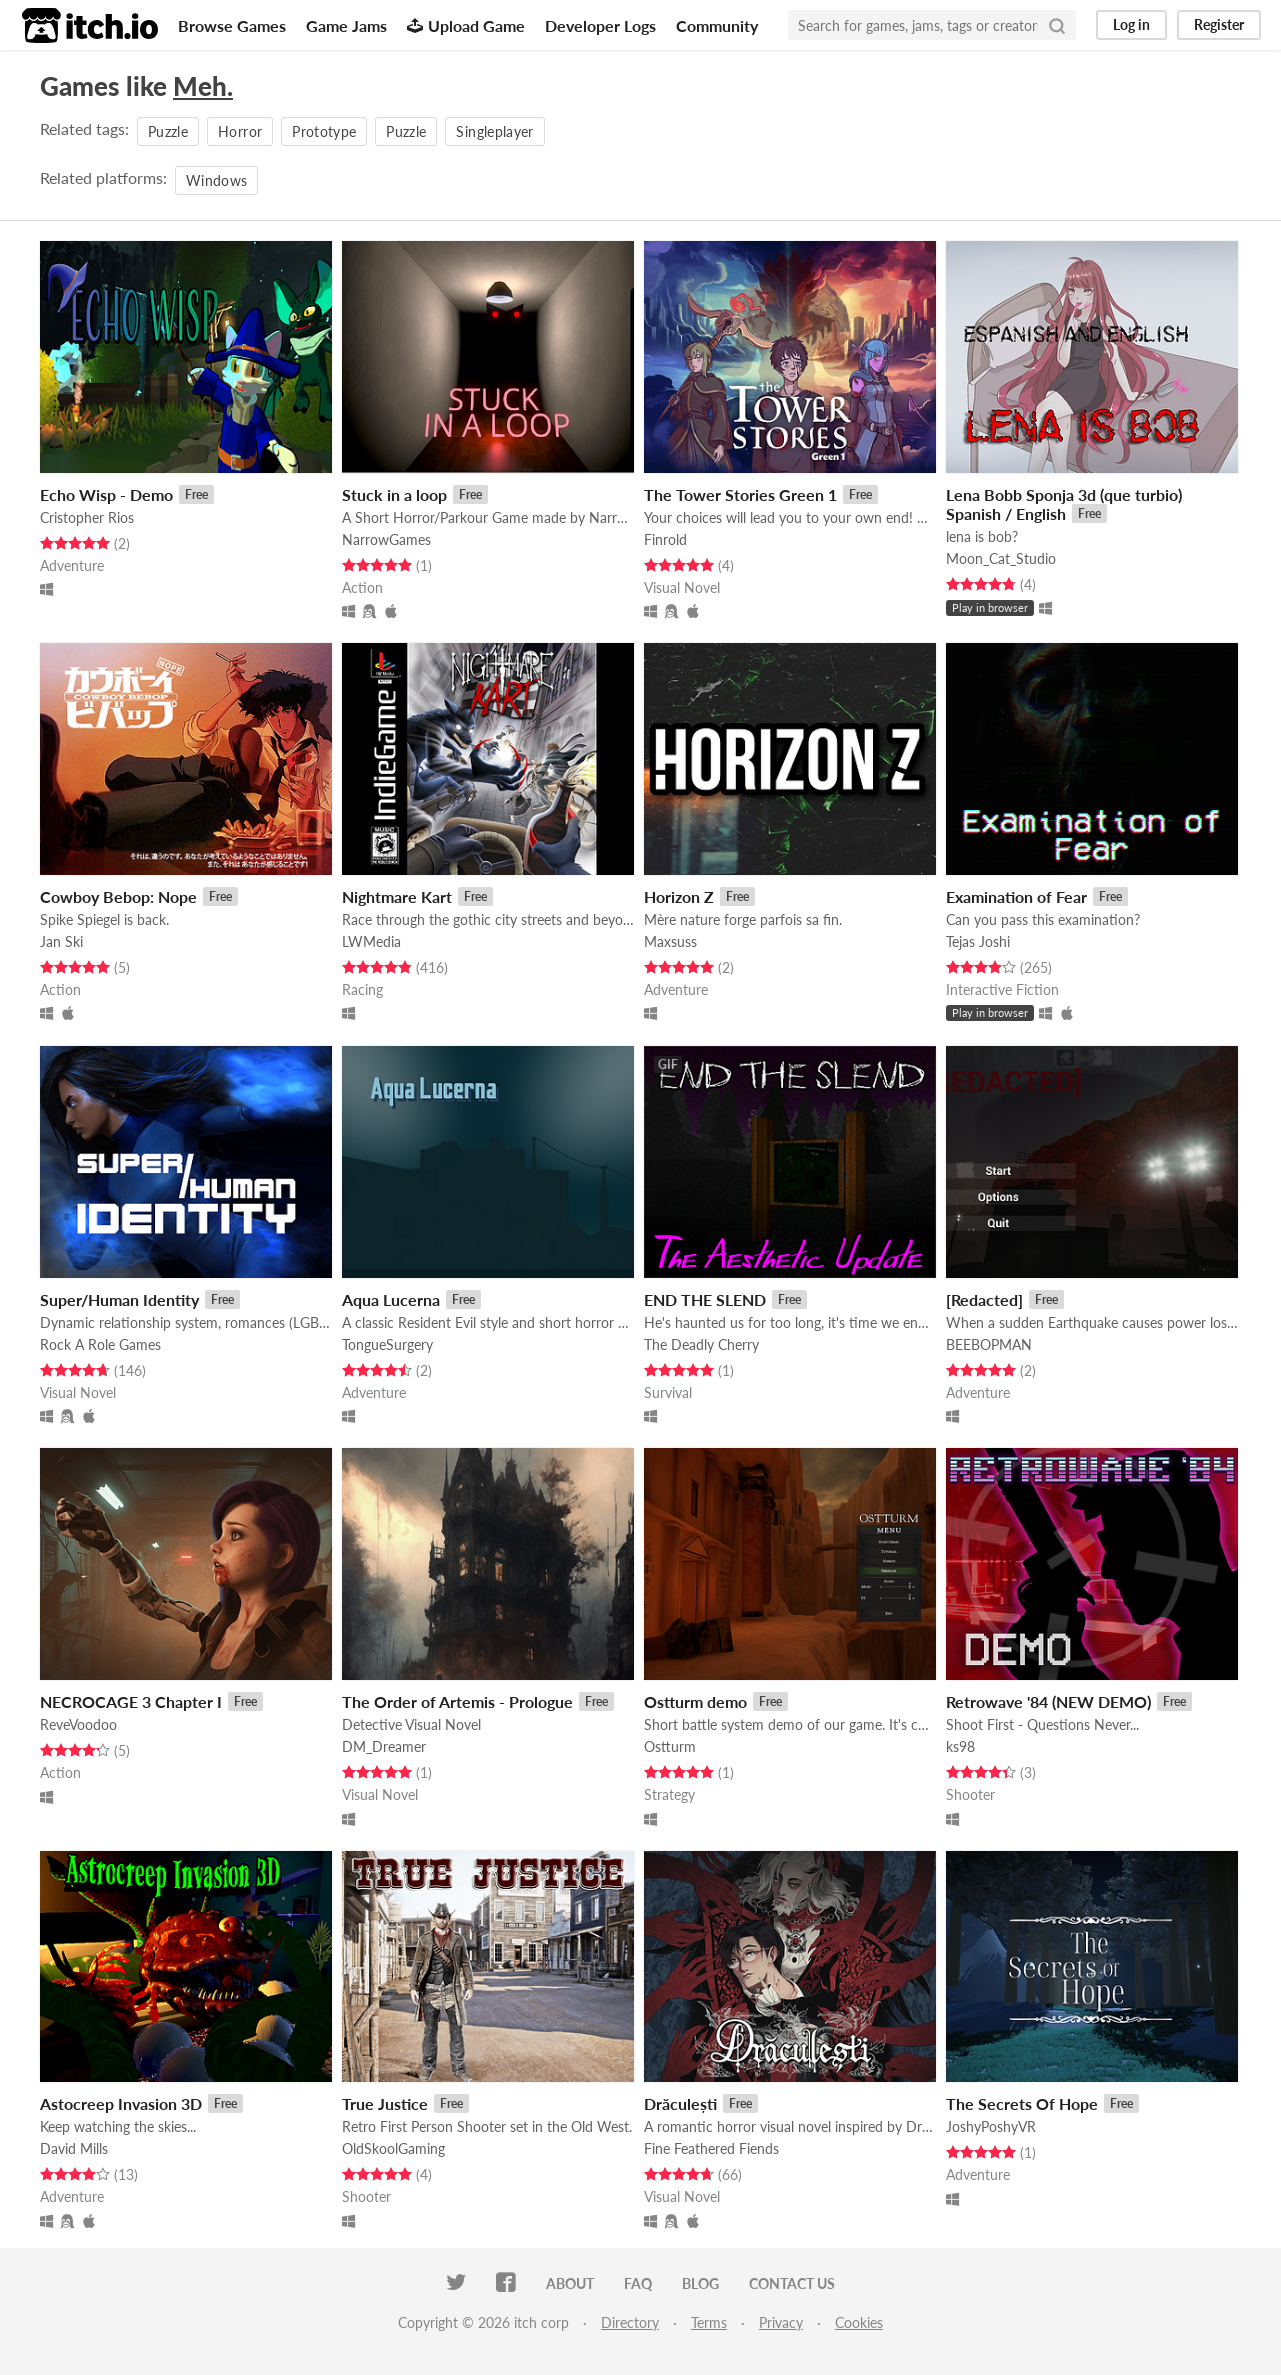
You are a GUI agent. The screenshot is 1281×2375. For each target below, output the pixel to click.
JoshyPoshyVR (991, 2126)
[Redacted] (984, 1299)
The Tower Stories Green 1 (740, 494)
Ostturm (670, 1746)
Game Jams (346, 25)
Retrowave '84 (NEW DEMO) (1048, 1701)
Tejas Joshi (978, 941)
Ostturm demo (695, 1701)
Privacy (781, 2322)
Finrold (665, 539)
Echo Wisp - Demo (106, 494)
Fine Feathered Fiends (711, 2148)
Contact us (792, 2283)
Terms (709, 2322)
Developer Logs (600, 25)
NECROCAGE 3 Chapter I (131, 1701)
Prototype (324, 131)
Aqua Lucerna (391, 1299)
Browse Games (232, 25)
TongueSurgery (387, 1344)
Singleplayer (494, 131)
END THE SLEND (705, 1299)
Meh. (203, 86)
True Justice (385, 2103)
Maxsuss (670, 941)
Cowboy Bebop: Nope (118, 896)
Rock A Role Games (100, 1344)
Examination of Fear (1016, 896)
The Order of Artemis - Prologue (457, 1701)
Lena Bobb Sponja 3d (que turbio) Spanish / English (1064, 504)
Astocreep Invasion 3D (121, 2103)
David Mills (74, 2148)
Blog (700, 2283)
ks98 (960, 1746)
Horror (240, 131)
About (570, 2283)
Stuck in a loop (394, 494)
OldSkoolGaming (393, 2148)
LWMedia (371, 941)
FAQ (638, 2283)
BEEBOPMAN (989, 1344)
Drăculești (680, 2103)
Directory (630, 2322)
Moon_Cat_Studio (1001, 558)
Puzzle (168, 131)
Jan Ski (61, 941)
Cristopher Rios (87, 517)
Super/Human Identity (119, 1299)
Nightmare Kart (397, 896)
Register (1219, 24)
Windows (216, 180)
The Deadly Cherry (701, 1344)
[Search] (1057, 25)
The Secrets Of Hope (1022, 2103)
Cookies (859, 2322)
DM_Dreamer (384, 1746)
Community (717, 25)
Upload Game (466, 25)
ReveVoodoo (78, 1724)
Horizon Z (679, 896)
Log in (1131, 24)
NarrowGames (386, 539)
